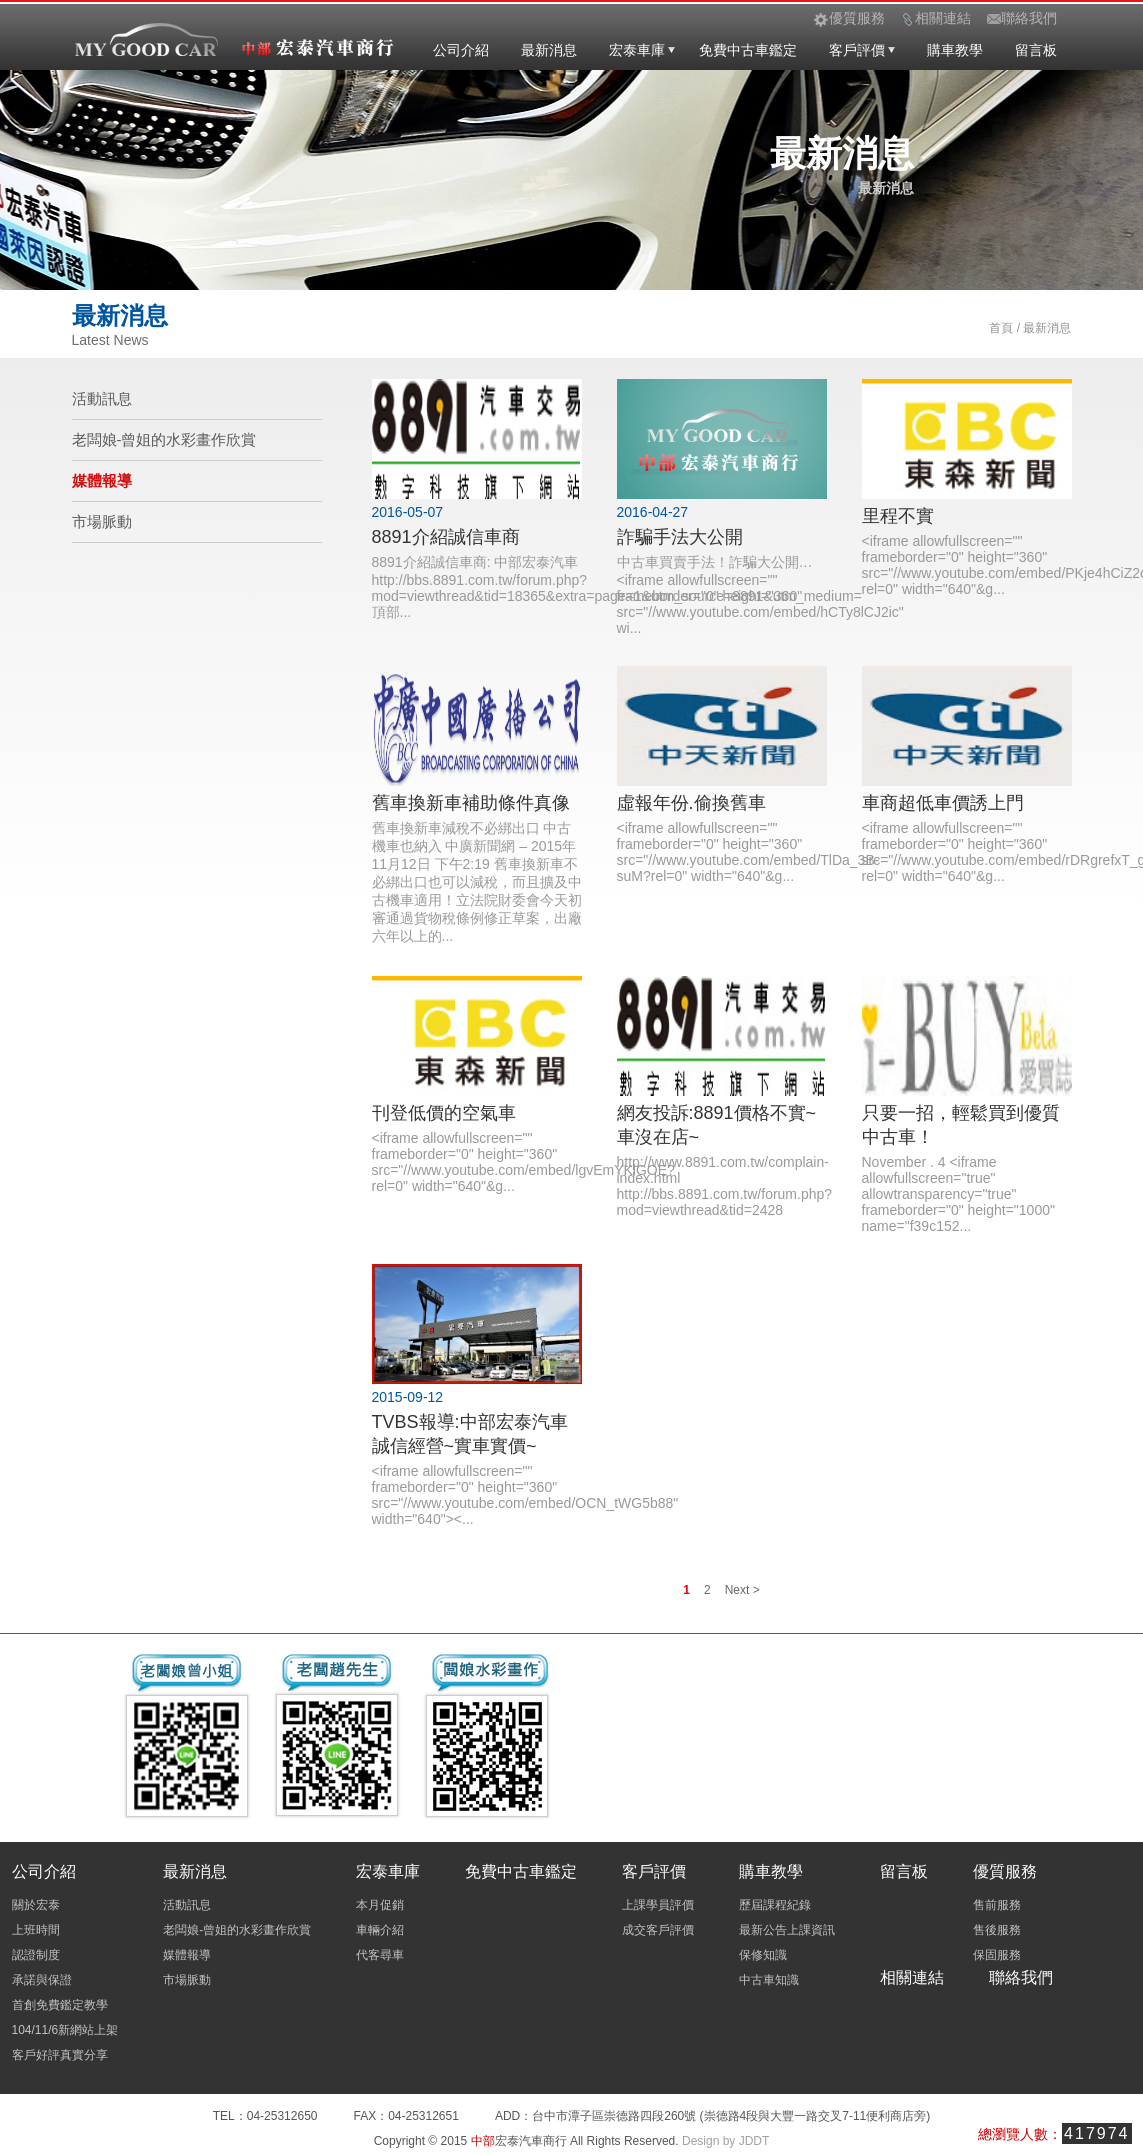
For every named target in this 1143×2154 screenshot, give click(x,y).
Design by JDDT (725, 2141)
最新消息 (549, 50)
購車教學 (955, 50)
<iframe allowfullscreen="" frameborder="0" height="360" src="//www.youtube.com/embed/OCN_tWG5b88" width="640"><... (525, 1495)
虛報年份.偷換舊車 (691, 803)
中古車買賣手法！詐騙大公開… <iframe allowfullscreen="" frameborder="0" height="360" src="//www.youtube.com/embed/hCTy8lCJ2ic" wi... (760, 595)
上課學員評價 (658, 1905)
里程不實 (898, 516)
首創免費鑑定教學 (60, 2005)
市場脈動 (102, 521)
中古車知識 (769, 1980)
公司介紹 (461, 50)
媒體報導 (102, 480)
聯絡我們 (1021, 1977)
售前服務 (997, 1905)
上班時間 (36, 1930)
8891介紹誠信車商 (446, 537)
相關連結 (912, 1977)
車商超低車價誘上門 (943, 803)
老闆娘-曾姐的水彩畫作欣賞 (164, 439)
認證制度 (36, 1955)
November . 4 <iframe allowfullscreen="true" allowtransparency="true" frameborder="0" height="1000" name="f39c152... (958, 1194)
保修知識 (763, 1955)
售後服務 (997, 1930)
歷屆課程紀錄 (775, 1905)
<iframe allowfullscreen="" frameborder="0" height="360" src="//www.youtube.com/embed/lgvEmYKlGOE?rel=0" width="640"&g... (523, 1162)
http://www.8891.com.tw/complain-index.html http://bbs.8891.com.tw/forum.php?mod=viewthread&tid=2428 (725, 1186)
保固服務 (997, 1955)
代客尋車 (380, 1955)
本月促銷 (380, 1905)
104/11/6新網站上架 (65, 2030)
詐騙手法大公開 (680, 537)
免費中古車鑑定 (748, 50)
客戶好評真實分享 (60, 2055)
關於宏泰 (36, 1905)
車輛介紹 (380, 1930)
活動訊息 (102, 398)
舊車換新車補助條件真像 (471, 803)
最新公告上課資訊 (787, 1930)
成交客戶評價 (658, 1930)
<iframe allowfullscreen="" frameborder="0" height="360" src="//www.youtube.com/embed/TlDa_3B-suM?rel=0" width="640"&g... (748, 852)
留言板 (1036, 50)
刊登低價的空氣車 (444, 1113)
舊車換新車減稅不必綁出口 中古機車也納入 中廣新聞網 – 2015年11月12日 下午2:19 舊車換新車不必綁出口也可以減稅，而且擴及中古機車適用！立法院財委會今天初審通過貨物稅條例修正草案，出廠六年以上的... (477, 882)
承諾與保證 (42, 1980)
